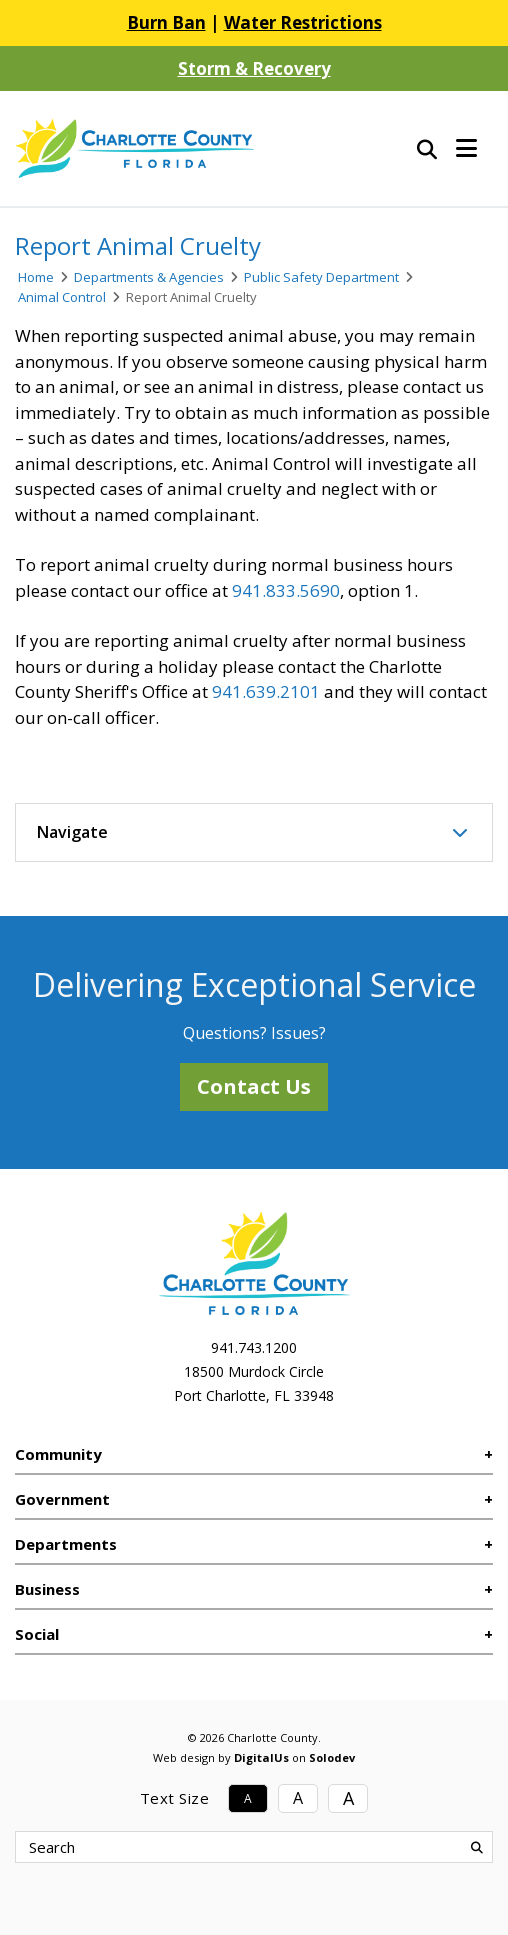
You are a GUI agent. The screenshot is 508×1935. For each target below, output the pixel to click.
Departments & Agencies (149, 277)
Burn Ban (166, 22)
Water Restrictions (303, 22)
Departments (66, 1544)
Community (58, 1454)
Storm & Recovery (254, 68)
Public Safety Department (321, 277)
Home (36, 277)
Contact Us (254, 1086)
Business (47, 1589)
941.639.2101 (266, 691)
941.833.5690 (286, 590)
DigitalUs (261, 1757)
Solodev (332, 1757)
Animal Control (62, 297)
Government (62, 1499)
